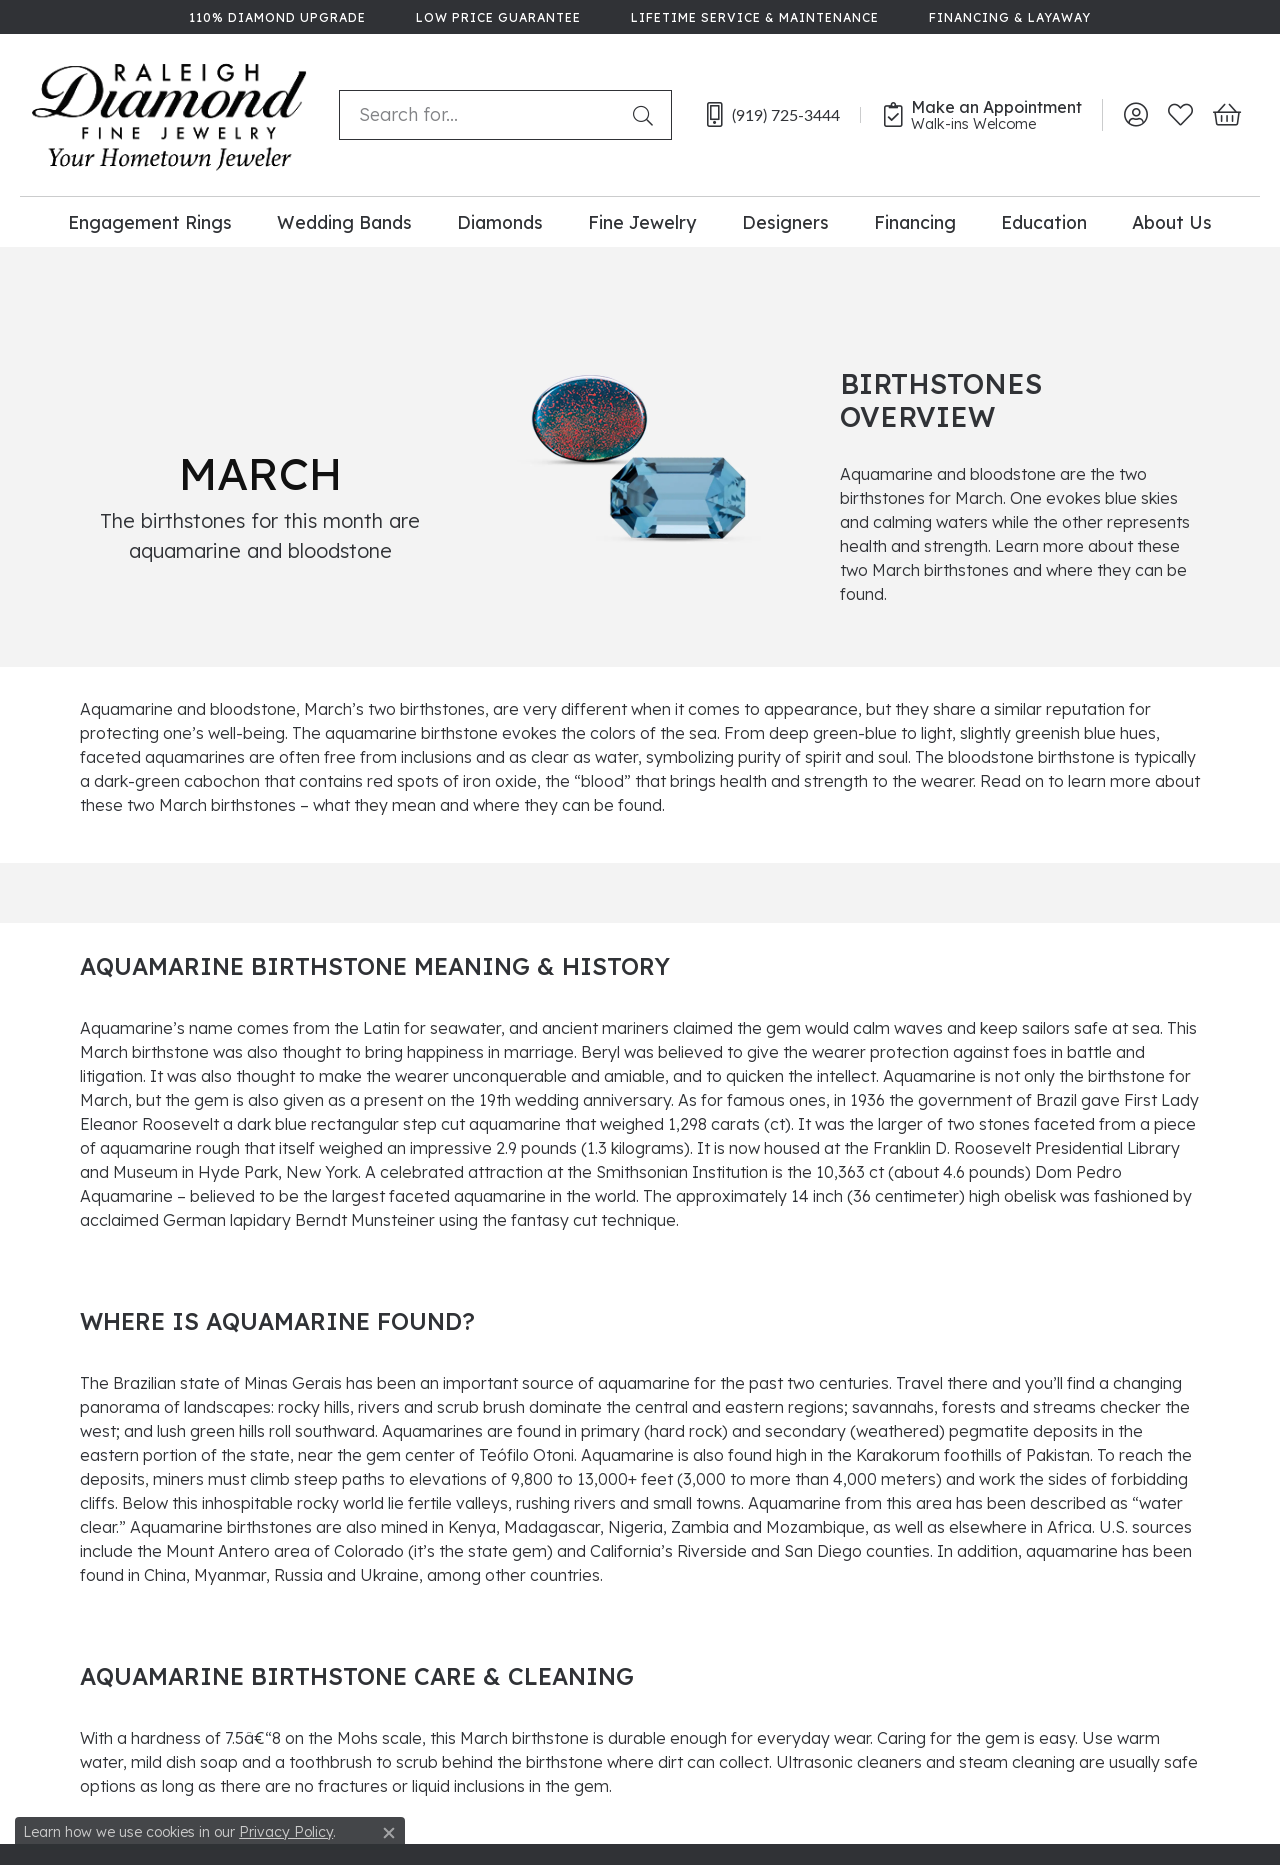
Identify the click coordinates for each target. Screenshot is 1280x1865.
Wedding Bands (344, 222)
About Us (1172, 222)
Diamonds (500, 222)
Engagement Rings (150, 222)
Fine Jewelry (642, 222)
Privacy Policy (286, 1832)
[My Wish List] (1180, 115)
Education (1044, 222)
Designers (785, 222)
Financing (915, 222)
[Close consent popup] (389, 1833)
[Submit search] (647, 115)
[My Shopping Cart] (1225, 115)
